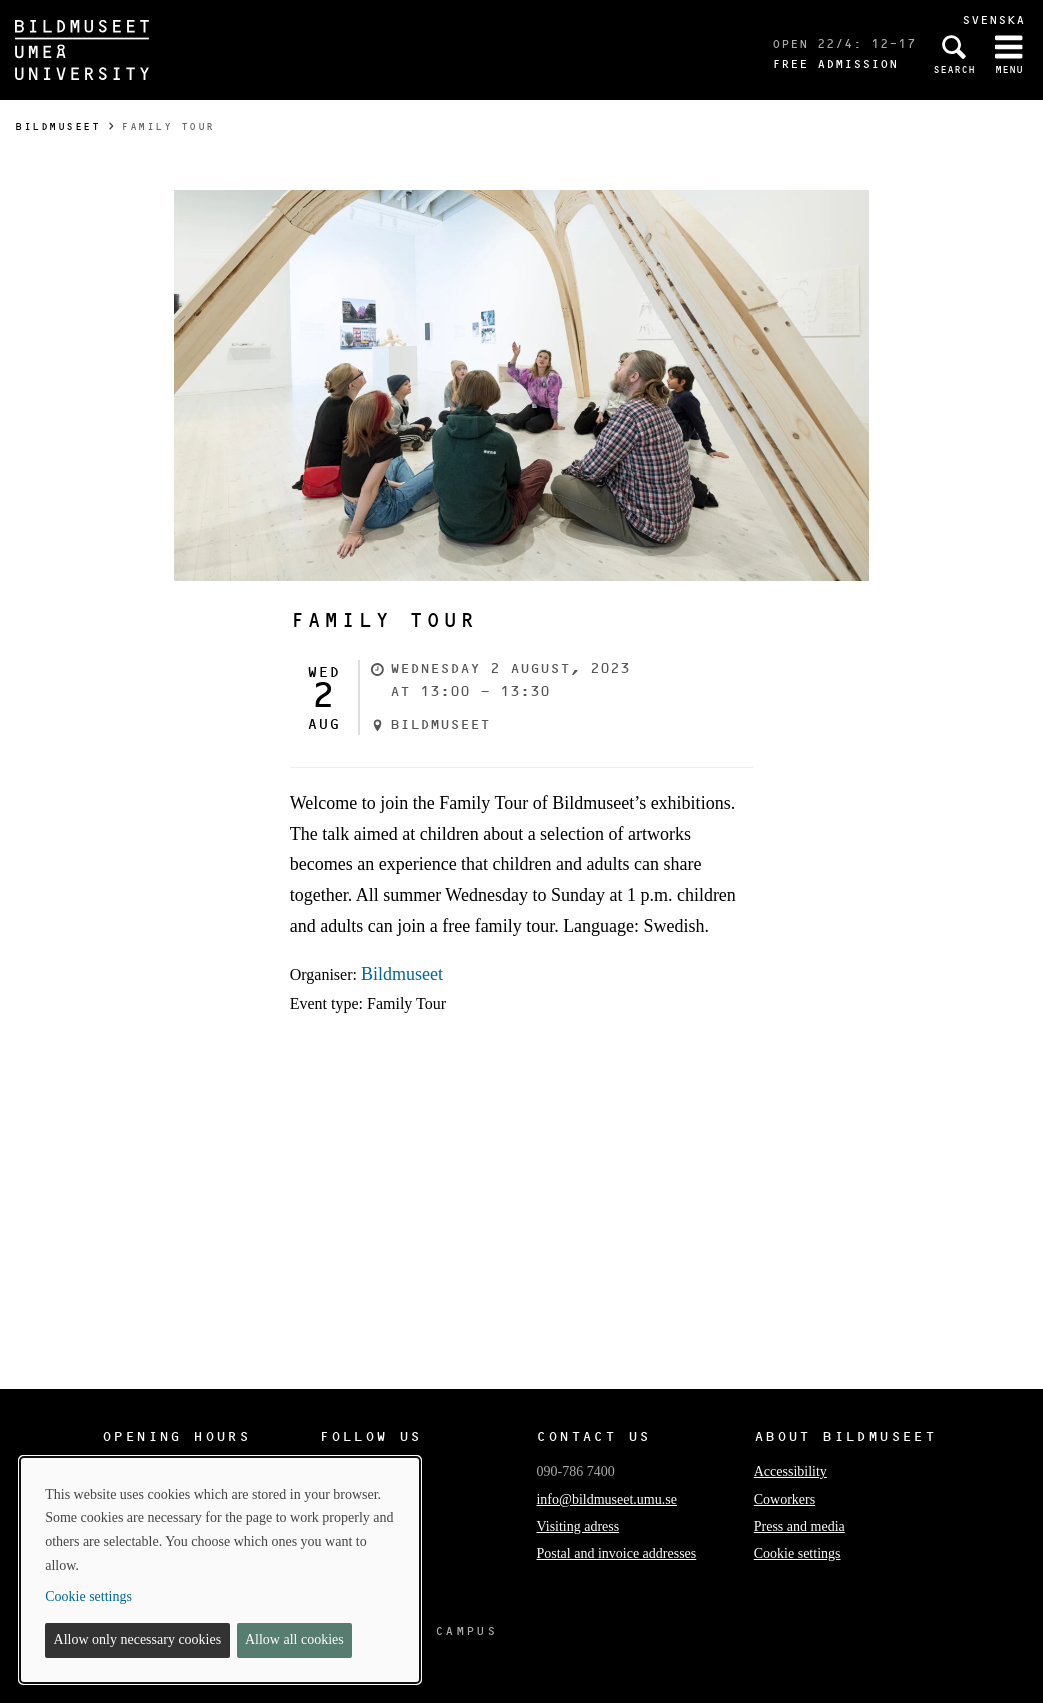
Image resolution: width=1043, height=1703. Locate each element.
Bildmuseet (57, 126)
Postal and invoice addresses (616, 1553)
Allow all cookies (294, 1639)
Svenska (993, 19)
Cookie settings (797, 1553)
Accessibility (790, 1471)
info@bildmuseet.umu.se (606, 1499)
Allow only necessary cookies (138, 1639)
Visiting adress (577, 1526)
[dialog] (220, 1570)
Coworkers (784, 1499)
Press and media (799, 1526)
